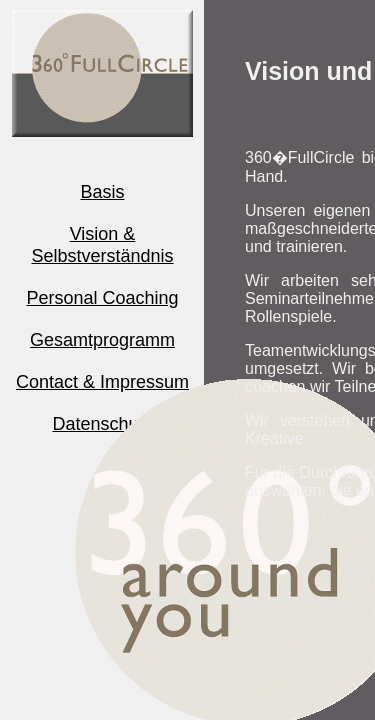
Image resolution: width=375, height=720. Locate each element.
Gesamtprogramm (102, 340)
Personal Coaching (102, 298)
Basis (102, 192)
